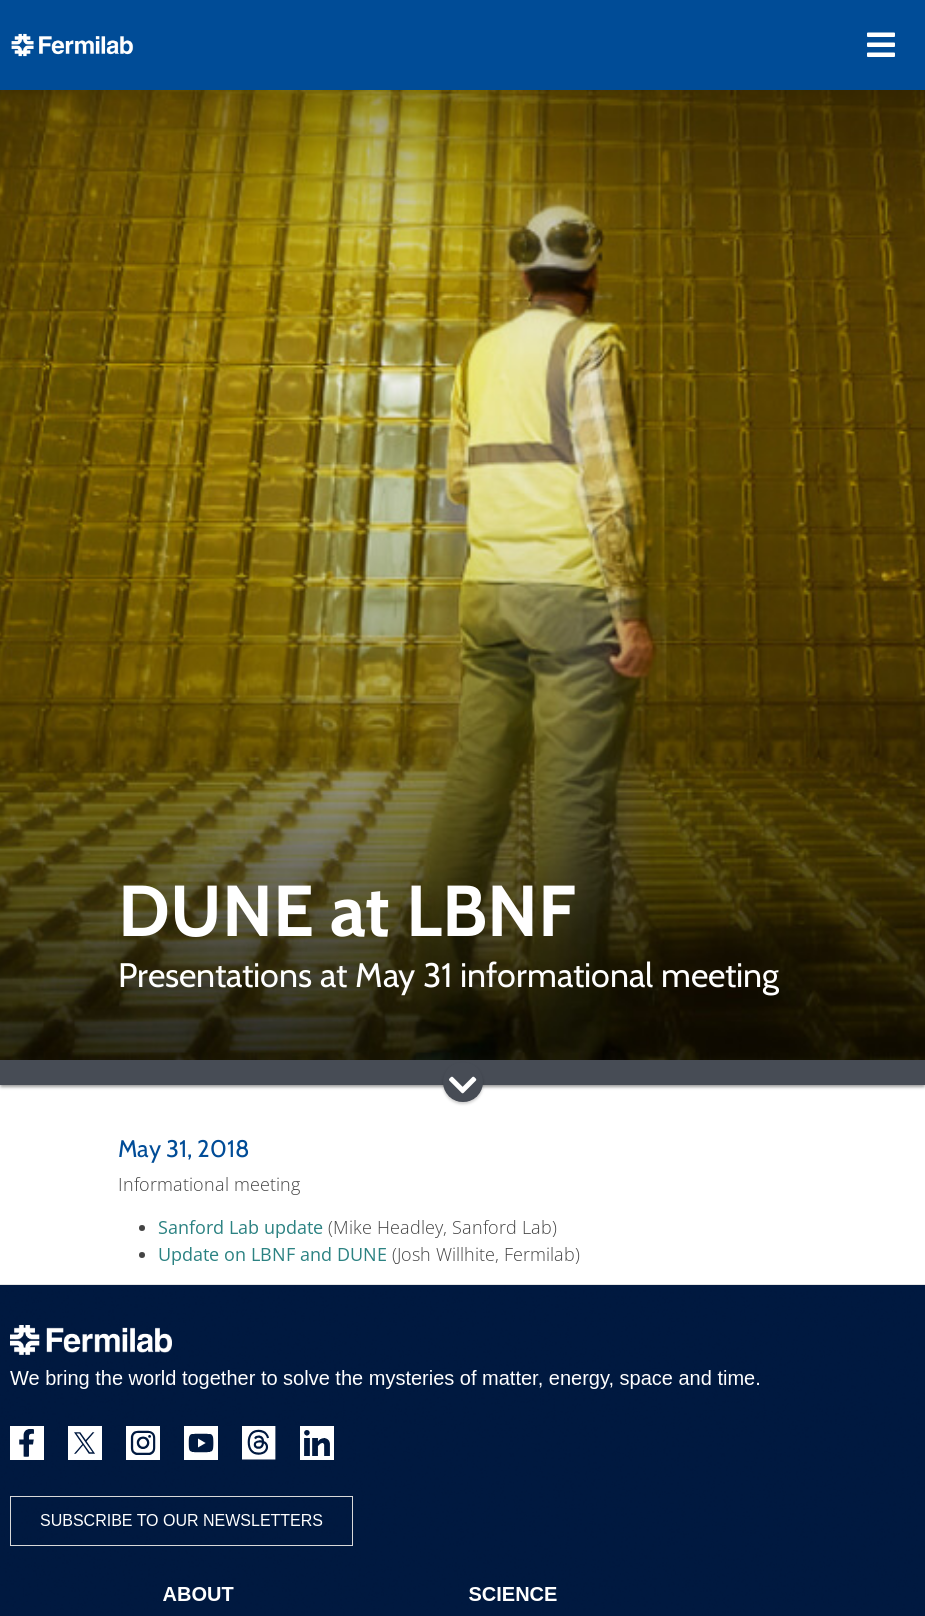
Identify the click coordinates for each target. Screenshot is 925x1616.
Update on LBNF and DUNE (272, 1254)
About (198, 1594)
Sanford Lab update (240, 1227)
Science (513, 1594)
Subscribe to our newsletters (181, 1520)
